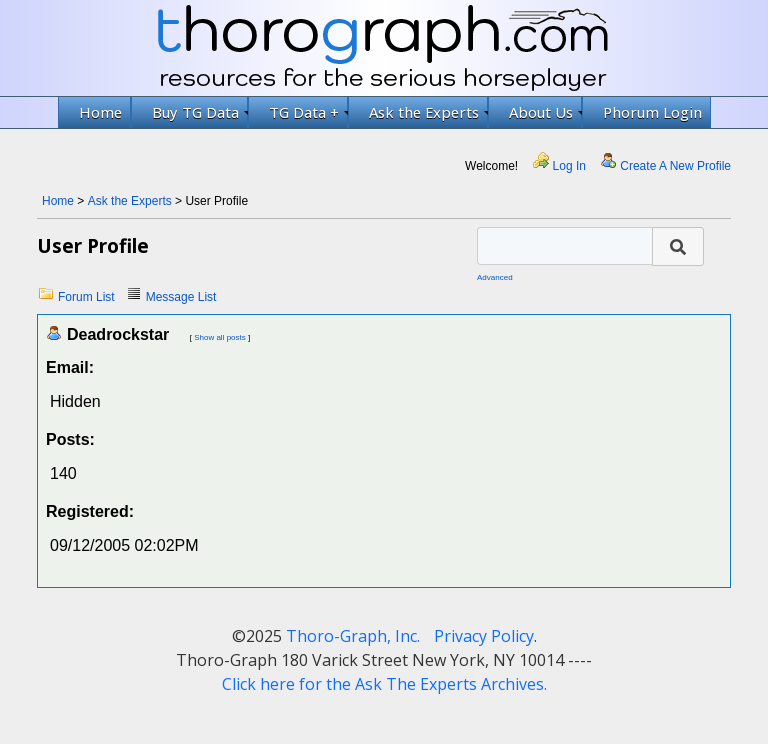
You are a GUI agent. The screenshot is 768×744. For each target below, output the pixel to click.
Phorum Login (652, 112)
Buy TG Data (200, 112)
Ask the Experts (428, 112)
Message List (181, 297)
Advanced (495, 277)
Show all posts (220, 337)
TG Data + (308, 112)
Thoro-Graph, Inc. (353, 636)
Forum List (86, 297)
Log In (569, 166)
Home (100, 112)
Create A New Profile (675, 166)
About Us (545, 112)
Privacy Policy (484, 636)
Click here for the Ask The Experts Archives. (384, 684)
